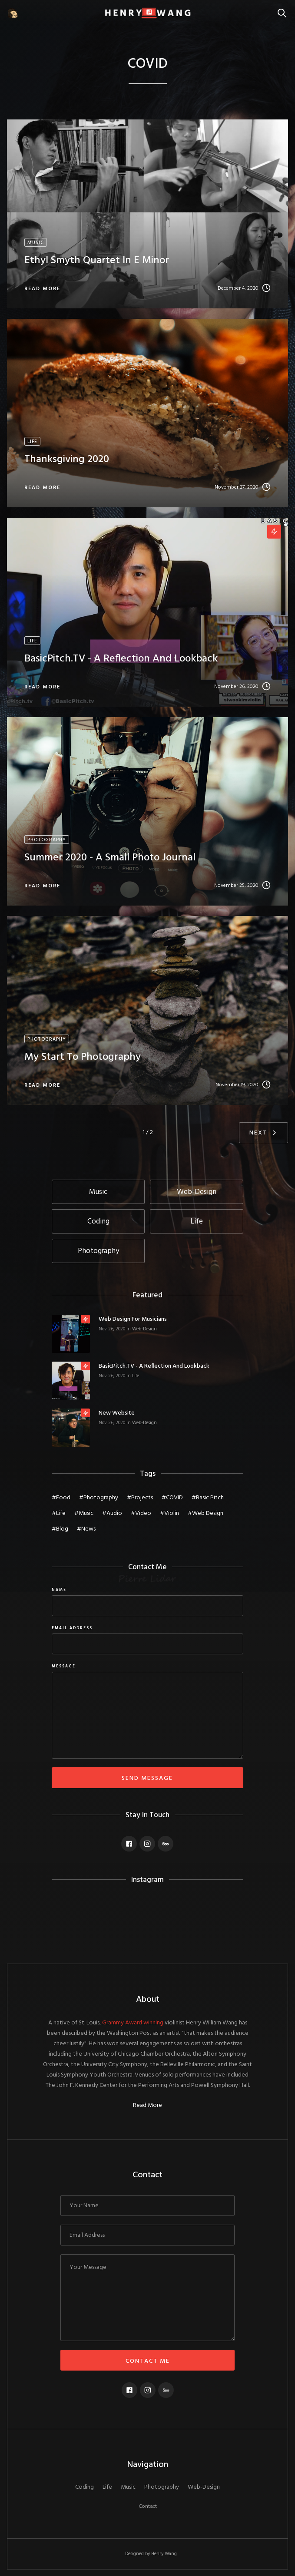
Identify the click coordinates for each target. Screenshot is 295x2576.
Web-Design (144, 1329)
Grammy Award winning (132, 2023)
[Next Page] (263, 1132)
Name (59, 1590)
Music (128, 2487)
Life (135, 1375)
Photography (161, 2487)
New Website (117, 1413)
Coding (84, 2487)
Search (284, 8)
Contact (148, 2506)
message (64, 1666)
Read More (147, 2105)
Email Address (72, 1628)
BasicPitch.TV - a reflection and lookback (154, 1366)
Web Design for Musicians (133, 1319)
